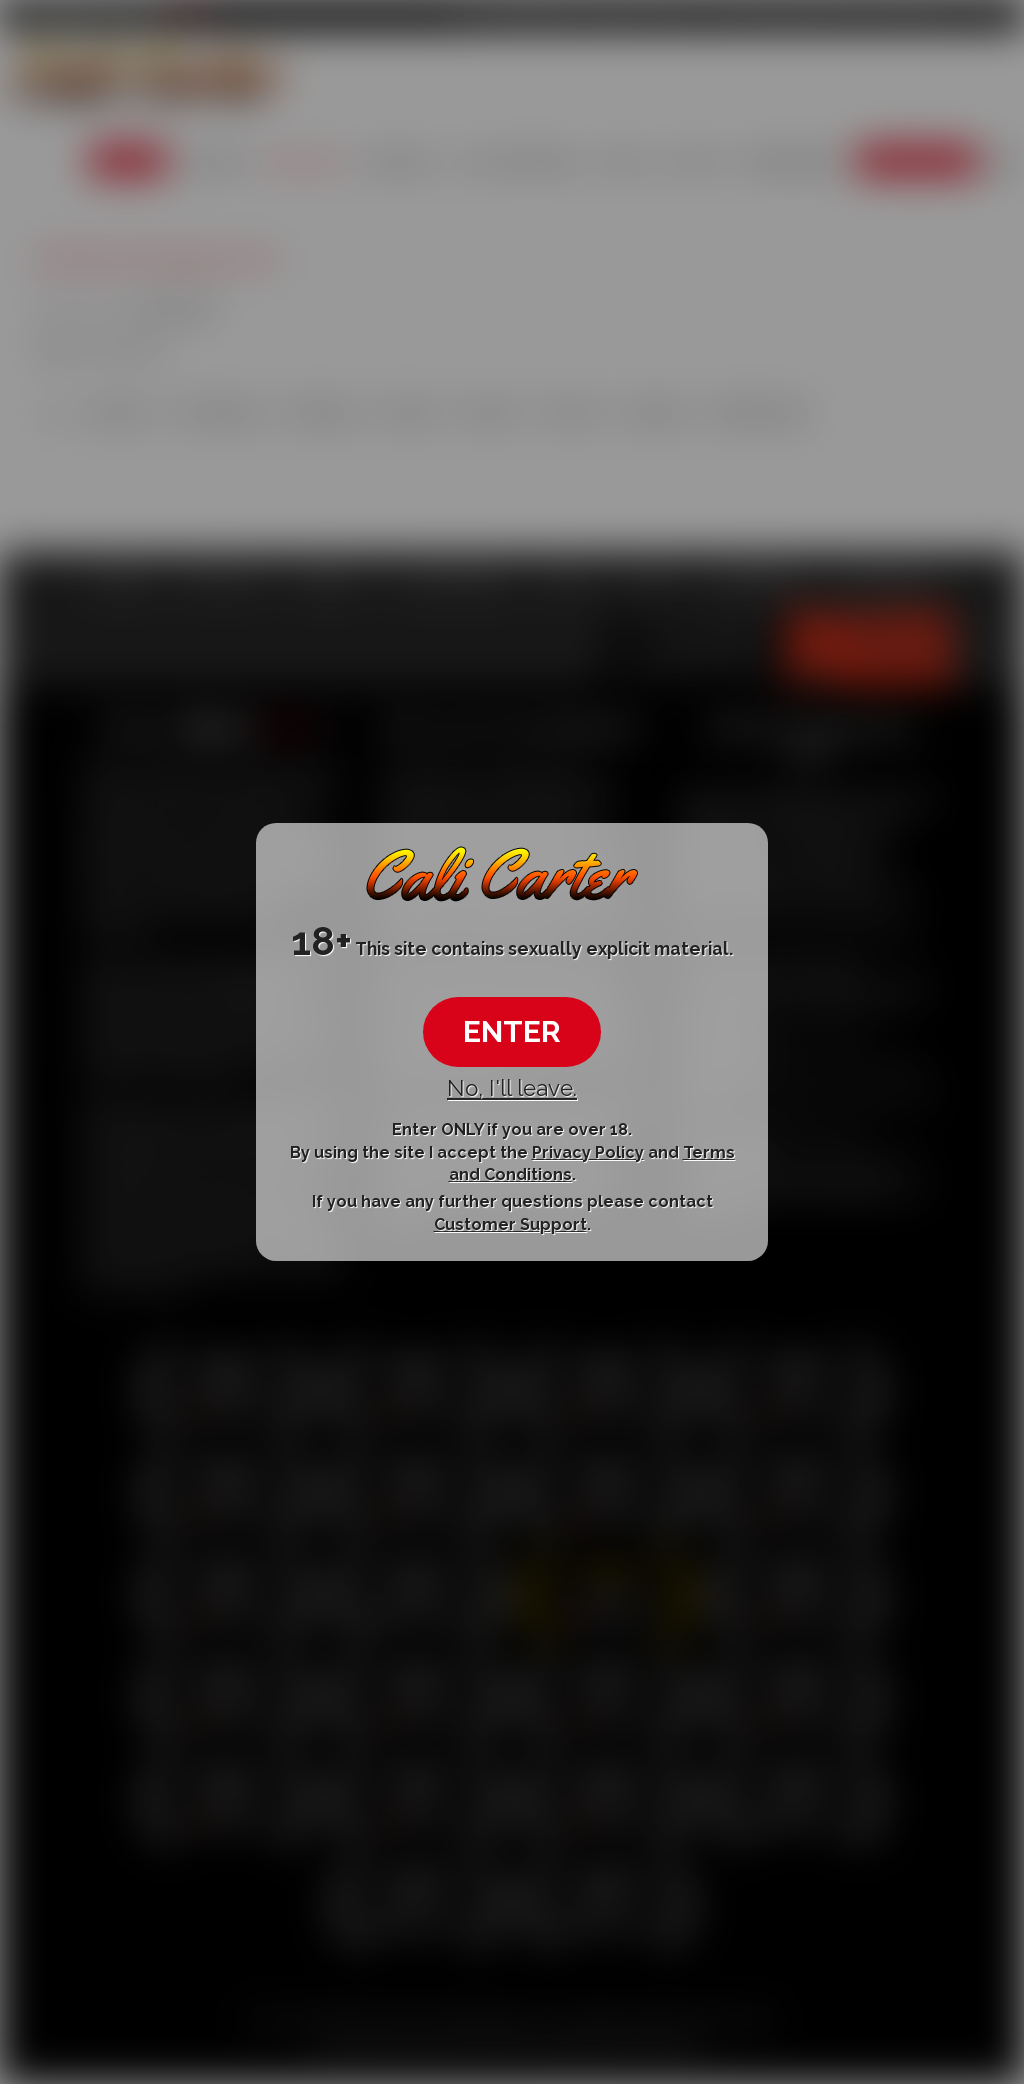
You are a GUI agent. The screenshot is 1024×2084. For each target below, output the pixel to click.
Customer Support (510, 1224)
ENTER (512, 1031)
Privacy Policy (588, 1151)
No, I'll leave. (512, 1088)
